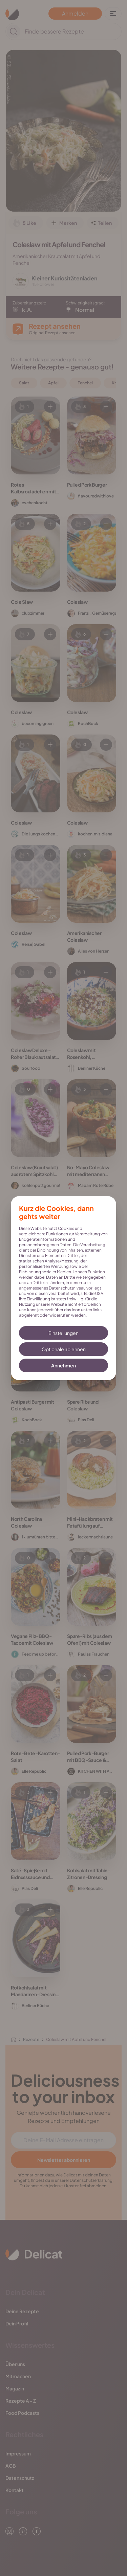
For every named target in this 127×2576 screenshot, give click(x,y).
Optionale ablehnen (64, 1349)
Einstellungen (63, 1333)
